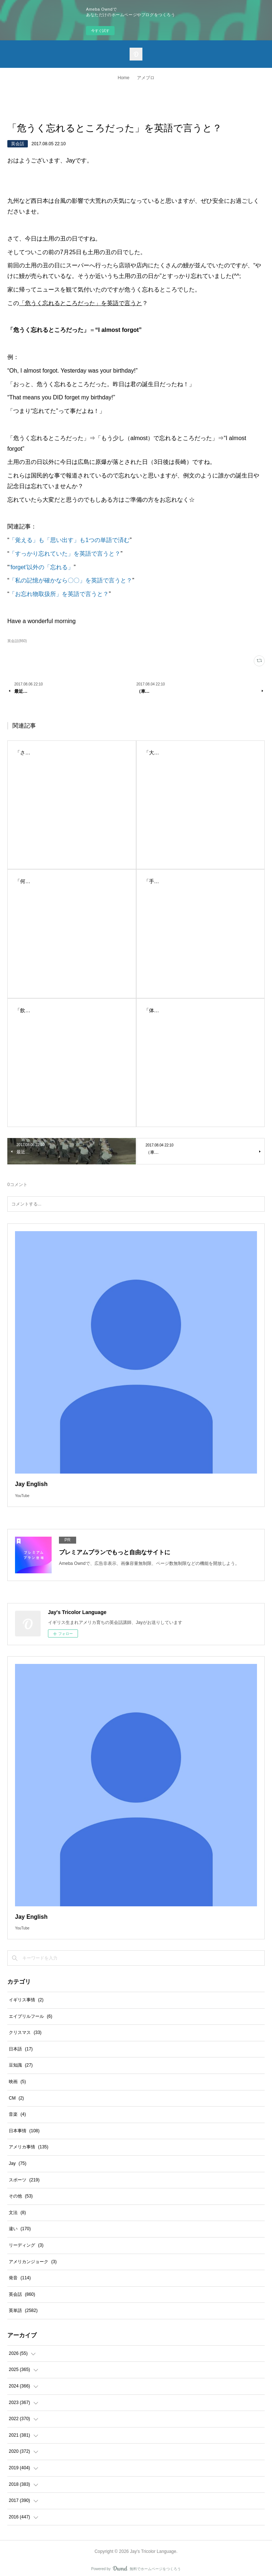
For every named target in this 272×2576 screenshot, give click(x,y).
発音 (20, 2277)
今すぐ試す (100, 31)
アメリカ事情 (28, 2146)
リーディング (26, 2245)
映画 (17, 2081)
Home (123, 77)
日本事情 (24, 2130)
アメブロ (145, 77)
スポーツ (24, 2179)
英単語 (23, 2310)
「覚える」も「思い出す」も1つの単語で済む (69, 540)
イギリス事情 (26, 1999)
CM (16, 2098)
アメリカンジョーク (33, 2261)
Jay (17, 2163)
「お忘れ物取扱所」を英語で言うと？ (59, 594)
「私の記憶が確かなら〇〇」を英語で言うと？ (70, 580)
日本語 (21, 2049)
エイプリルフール (30, 2016)
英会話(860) (17, 641)
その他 (21, 2196)
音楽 (17, 2114)
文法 (17, 2212)
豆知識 (21, 2065)
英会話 (17, 143)
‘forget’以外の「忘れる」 (41, 567)
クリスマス (25, 2032)
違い (20, 2228)
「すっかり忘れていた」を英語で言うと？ (64, 553)
